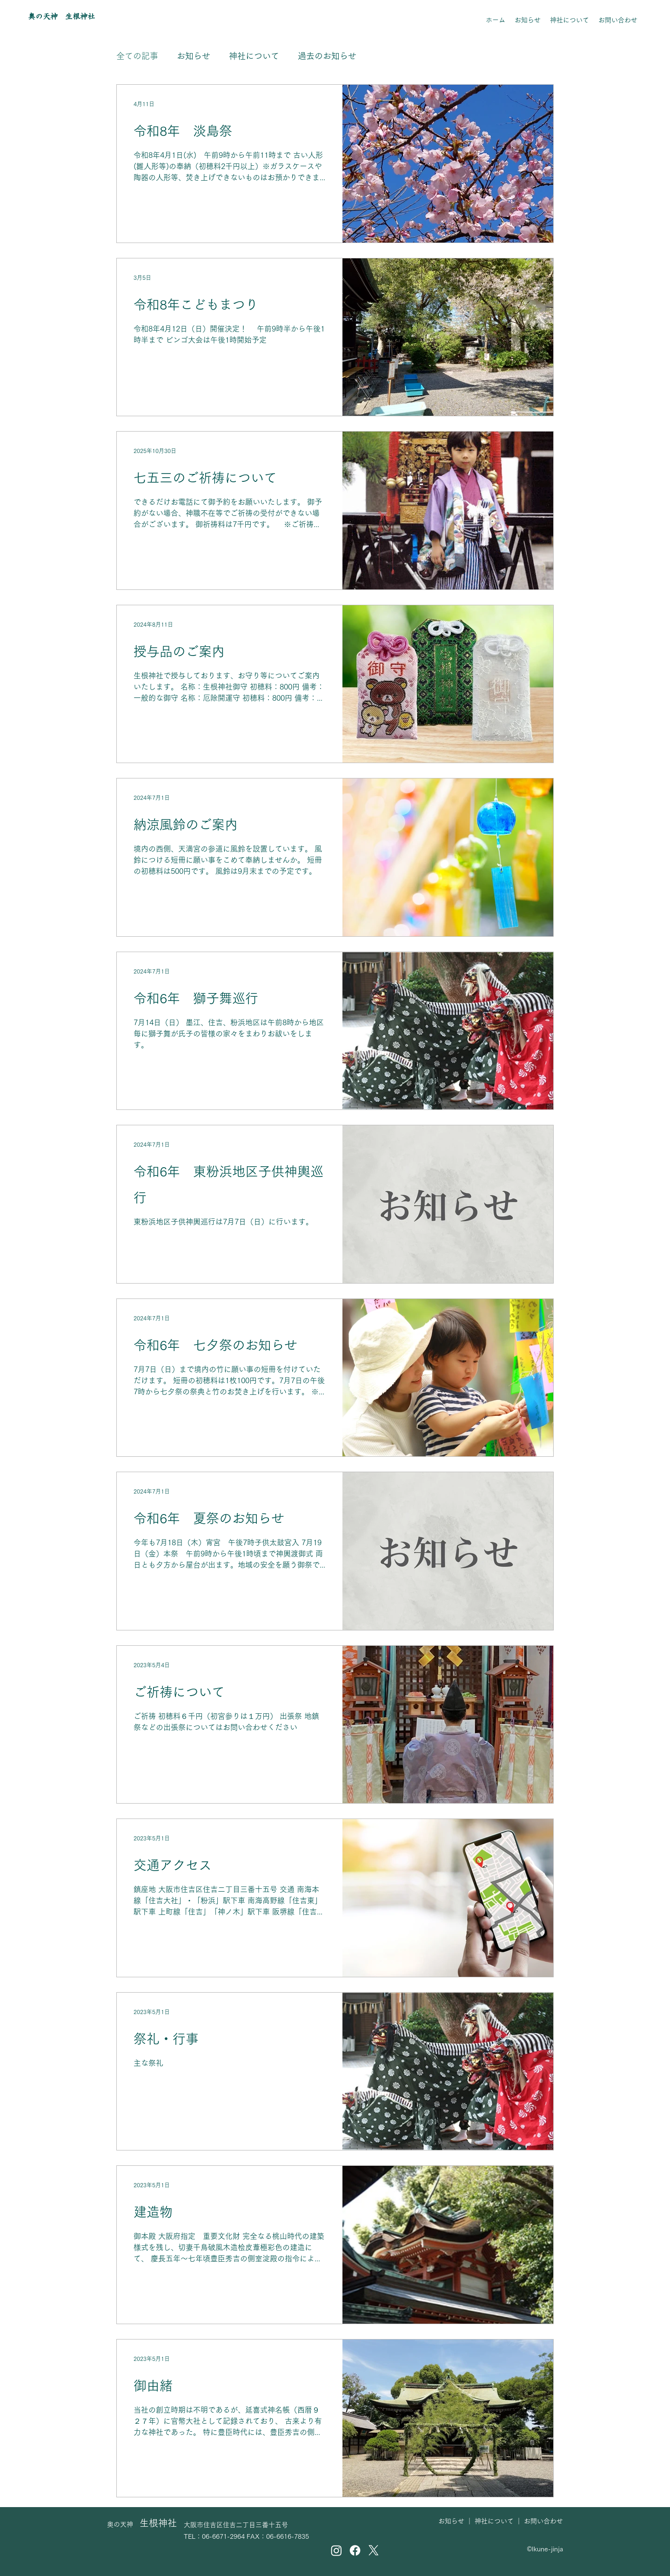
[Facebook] (355, 2550)
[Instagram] (336, 2550)
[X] (374, 2550)
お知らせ (193, 56)
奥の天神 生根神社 (61, 16)
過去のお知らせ (327, 56)
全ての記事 (137, 56)
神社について (254, 56)
